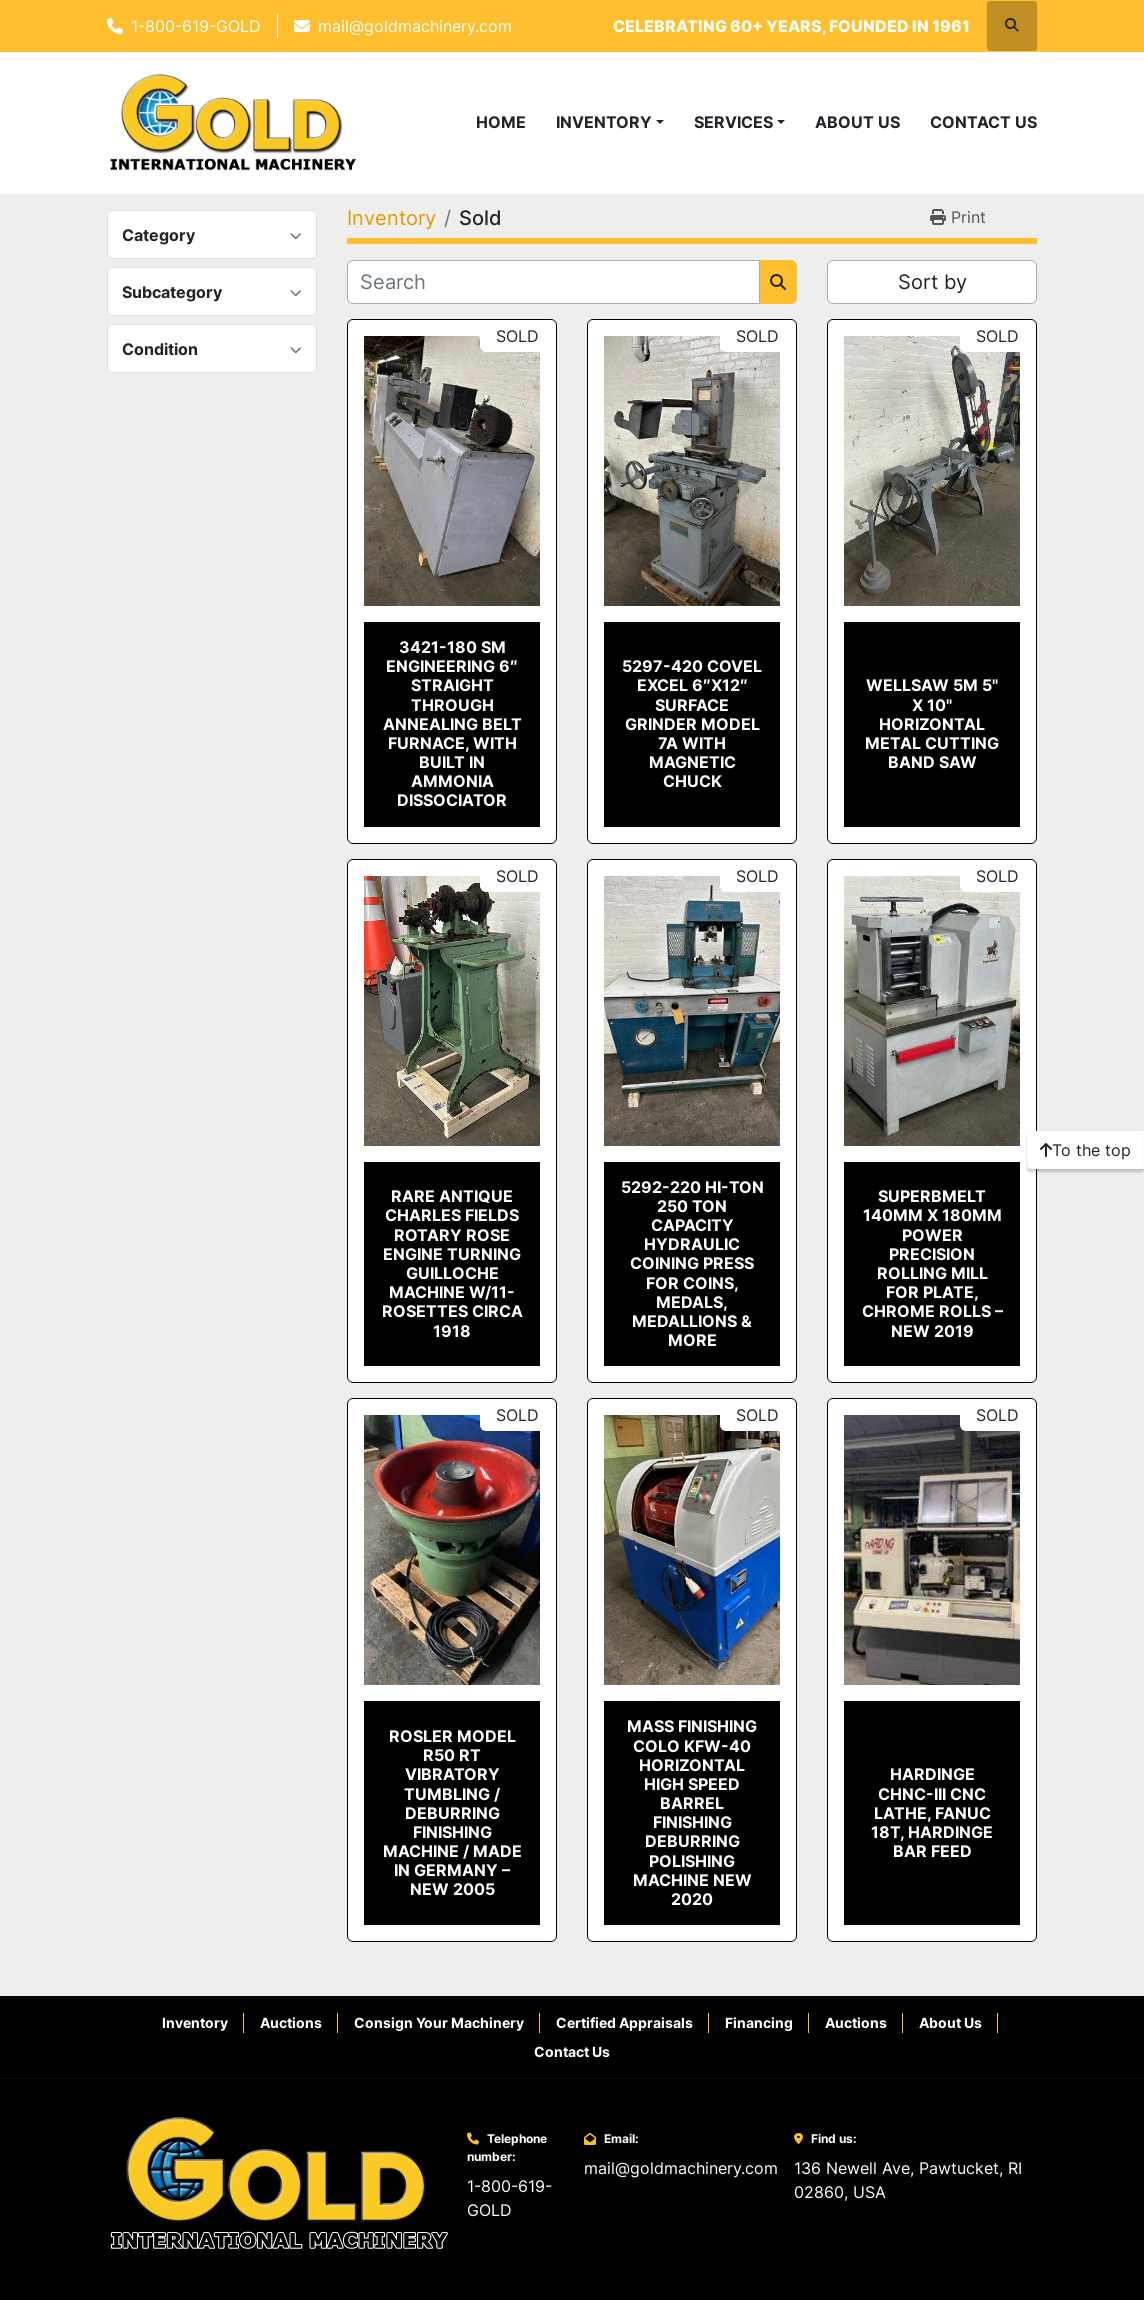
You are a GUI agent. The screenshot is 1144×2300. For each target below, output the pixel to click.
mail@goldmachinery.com (415, 26)
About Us (857, 122)
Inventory (604, 122)
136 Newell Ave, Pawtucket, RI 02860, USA (908, 2180)
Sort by (932, 282)
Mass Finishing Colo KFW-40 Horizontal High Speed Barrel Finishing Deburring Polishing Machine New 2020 (692, 1812)
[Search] (553, 282)
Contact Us (983, 122)
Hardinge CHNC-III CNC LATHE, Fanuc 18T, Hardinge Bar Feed (932, 1812)
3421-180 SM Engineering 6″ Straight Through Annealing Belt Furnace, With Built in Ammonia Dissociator (452, 724)
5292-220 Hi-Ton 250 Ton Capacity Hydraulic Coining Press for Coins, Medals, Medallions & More (692, 1264)
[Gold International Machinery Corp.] (279, 2183)
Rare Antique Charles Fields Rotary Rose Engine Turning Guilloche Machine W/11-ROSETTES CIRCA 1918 (452, 1263)
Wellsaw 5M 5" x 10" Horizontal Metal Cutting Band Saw (932, 723)
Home (501, 122)
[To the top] (1085, 1150)
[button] (610, 122)
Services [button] (733, 122)
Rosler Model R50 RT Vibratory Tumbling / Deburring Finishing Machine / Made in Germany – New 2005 (452, 1813)
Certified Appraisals (624, 2022)
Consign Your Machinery (439, 2022)
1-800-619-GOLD (196, 26)
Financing (759, 2022)
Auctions (291, 2022)
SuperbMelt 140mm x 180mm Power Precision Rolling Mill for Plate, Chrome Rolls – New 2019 (932, 1263)
